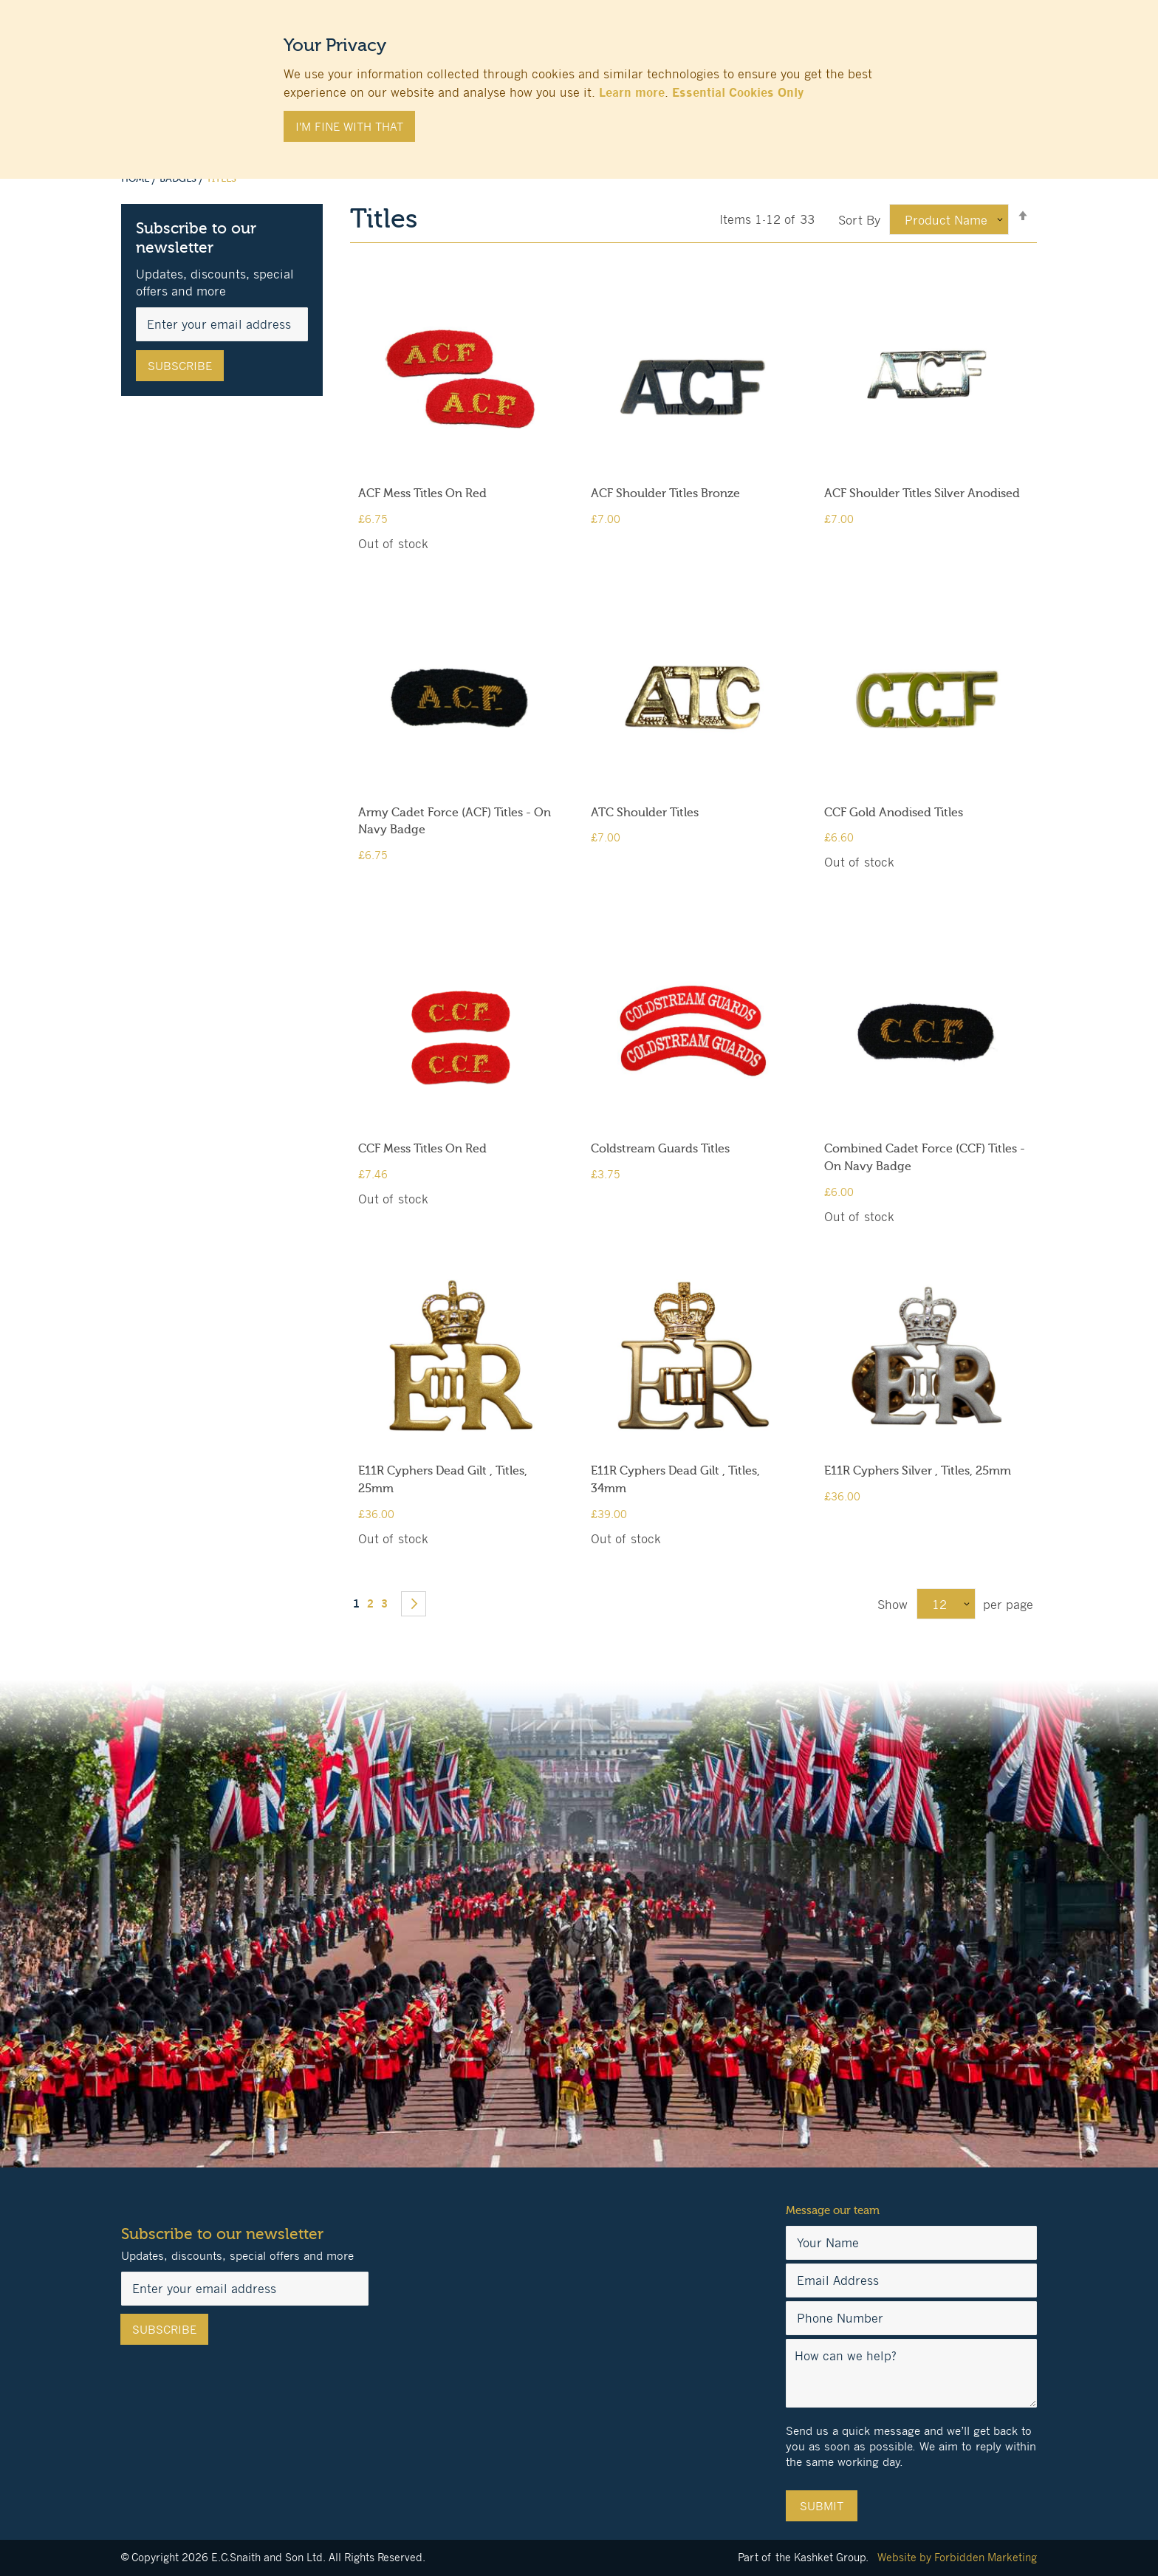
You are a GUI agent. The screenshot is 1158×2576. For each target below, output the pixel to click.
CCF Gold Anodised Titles (893, 812)
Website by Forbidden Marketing (957, 2557)
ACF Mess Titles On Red (422, 493)
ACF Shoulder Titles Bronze (665, 493)
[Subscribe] (180, 365)
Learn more (632, 92)
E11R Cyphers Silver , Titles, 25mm (917, 1470)
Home (136, 179)
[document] (579, 82)
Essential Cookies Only (738, 92)
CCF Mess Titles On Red (422, 1148)
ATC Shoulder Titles (645, 812)
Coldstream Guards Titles (660, 1148)
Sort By (859, 220)
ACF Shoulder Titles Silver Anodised (922, 493)
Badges (179, 179)
